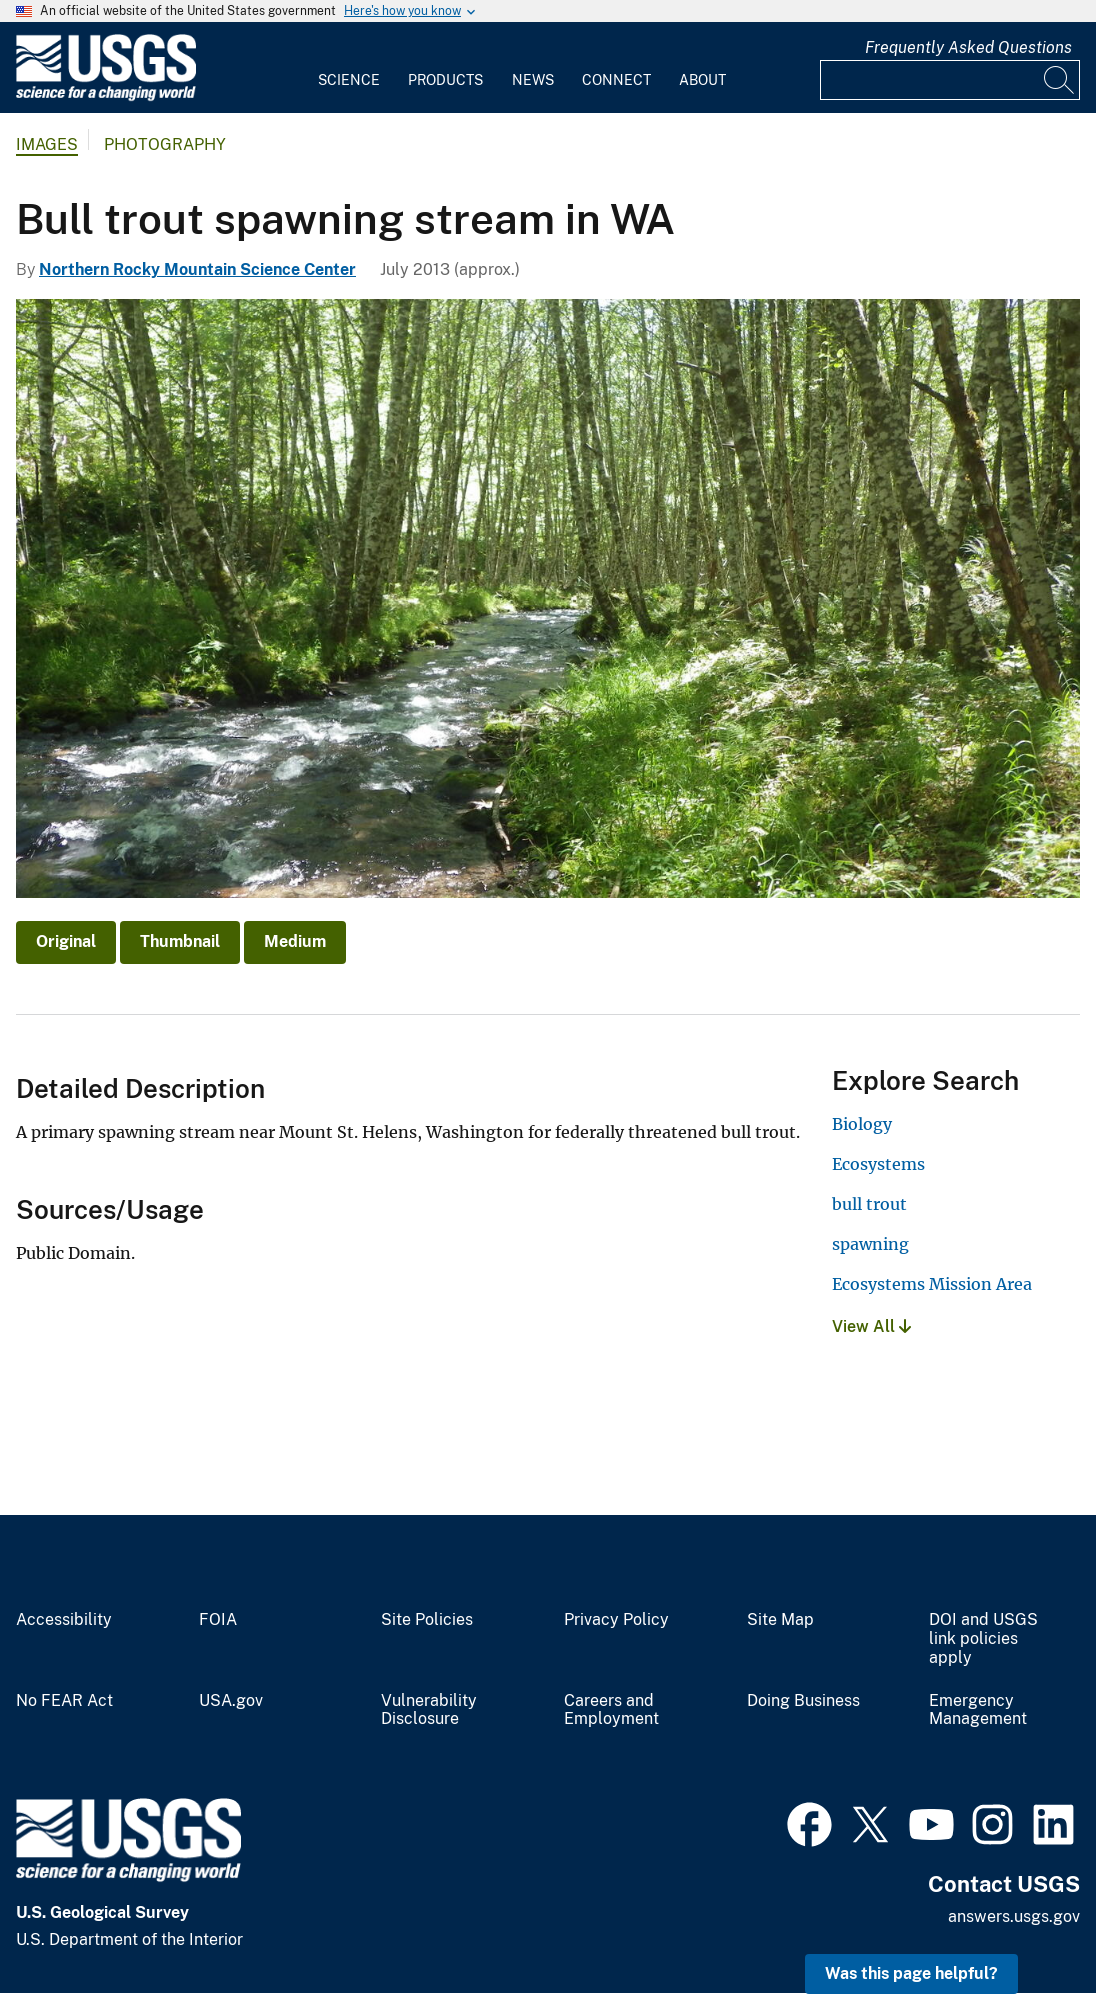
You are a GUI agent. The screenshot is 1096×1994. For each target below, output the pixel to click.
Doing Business (803, 1701)
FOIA (218, 1620)
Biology (862, 1124)
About (702, 80)
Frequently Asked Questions (968, 47)
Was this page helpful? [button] (911, 1973)
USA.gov (231, 1701)
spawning (870, 1244)
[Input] (950, 80)
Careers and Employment (611, 1710)
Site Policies (427, 1620)
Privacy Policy (616, 1620)
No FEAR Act (64, 1701)
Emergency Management (978, 1710)
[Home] (106, 96)
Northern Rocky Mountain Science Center (197, 269)
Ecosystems (878, 1164)
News (533, 80)
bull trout (869, 1204)
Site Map (780, 1620)
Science (349, 80)
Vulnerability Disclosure (429, 1710)
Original (66, 941)
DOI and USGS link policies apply (983, 1639)
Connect (616, 80)
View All (871, 1326)
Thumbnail (180, 941)
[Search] (1060, 80)
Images (47, 144)
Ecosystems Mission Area (932, 1284)
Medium (295, 941)
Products (445, 80)
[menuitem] (349, 68)
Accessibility (64, 1620)
